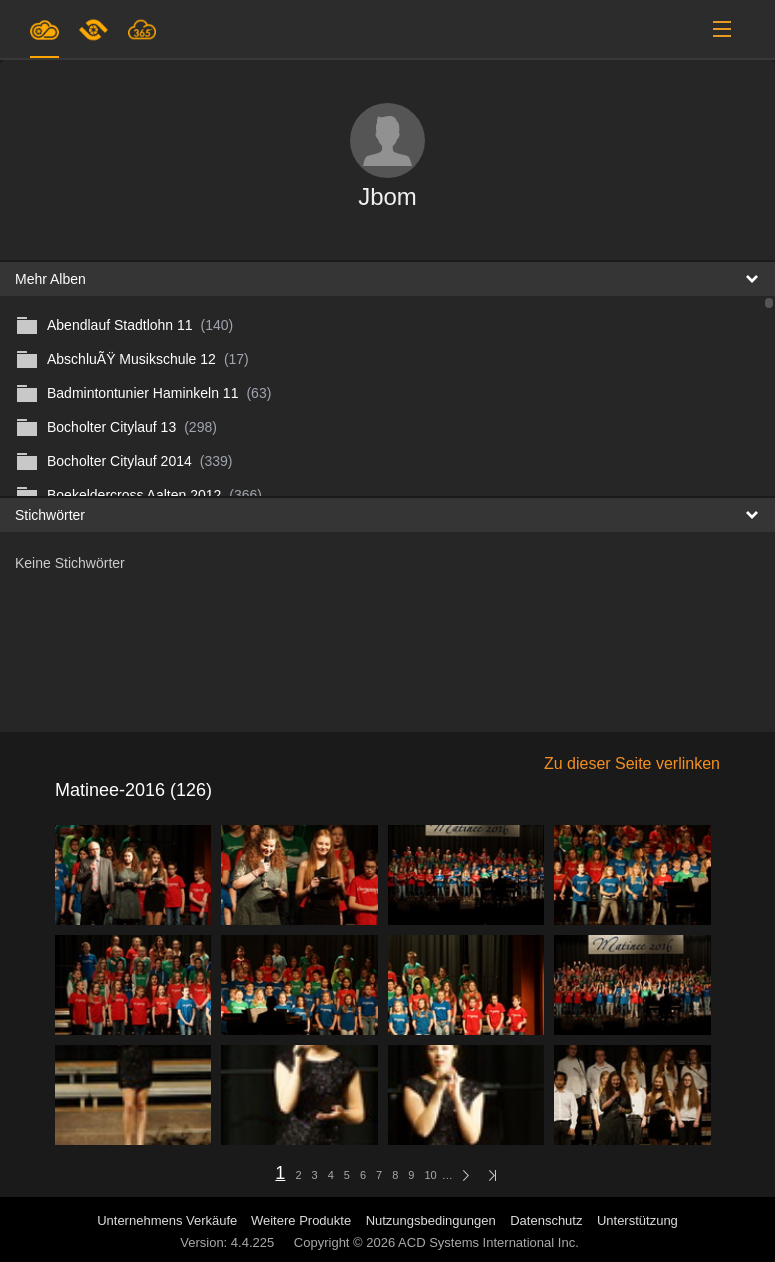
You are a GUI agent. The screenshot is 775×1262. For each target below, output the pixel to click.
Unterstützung (637, 1220)
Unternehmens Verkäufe (169, 1220)
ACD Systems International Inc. (488, 1242)
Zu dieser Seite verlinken (632, 763)
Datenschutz (546, 1220)
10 (430, 1175)
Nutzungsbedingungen (431, 1220)
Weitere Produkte (301, 1220)
